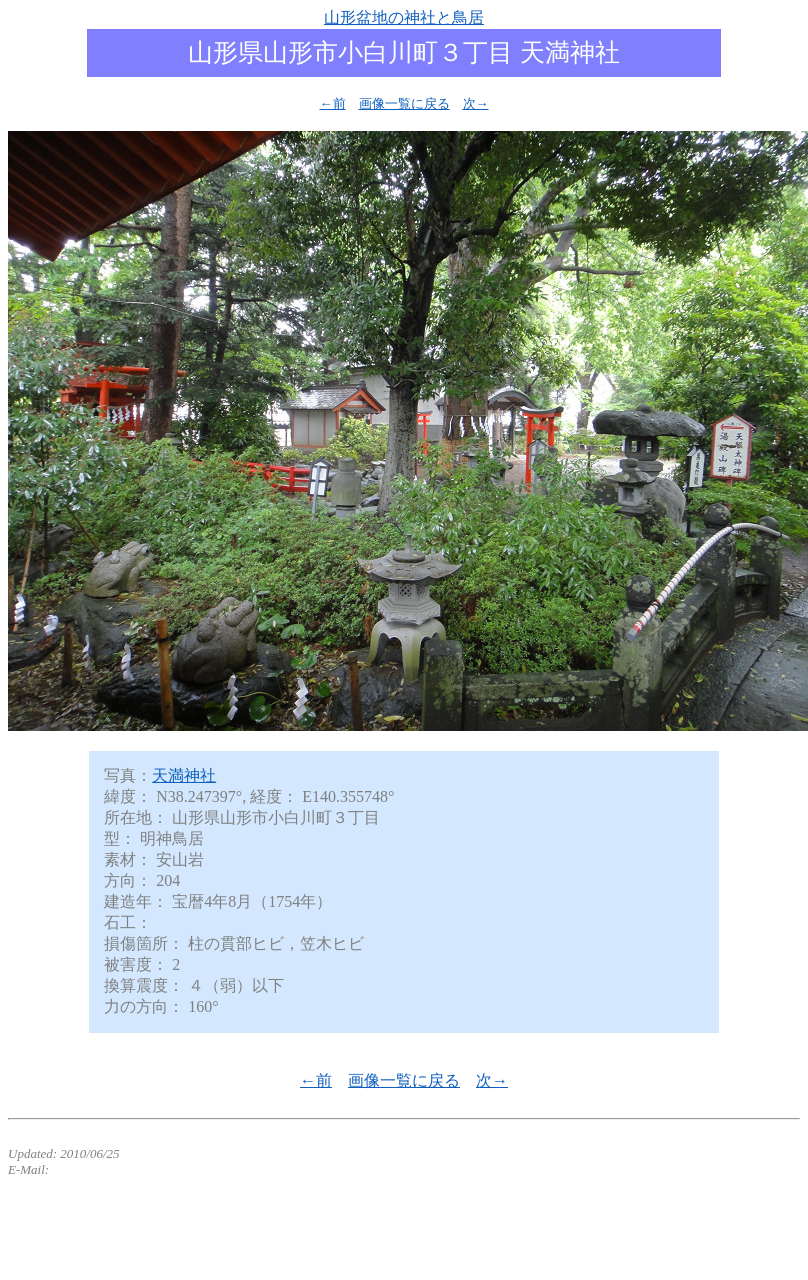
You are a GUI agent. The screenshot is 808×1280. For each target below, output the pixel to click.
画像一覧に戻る (404, 103)
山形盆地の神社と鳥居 (404, 17)
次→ (476, 103)
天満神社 (184, 775)
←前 (333, 103)
